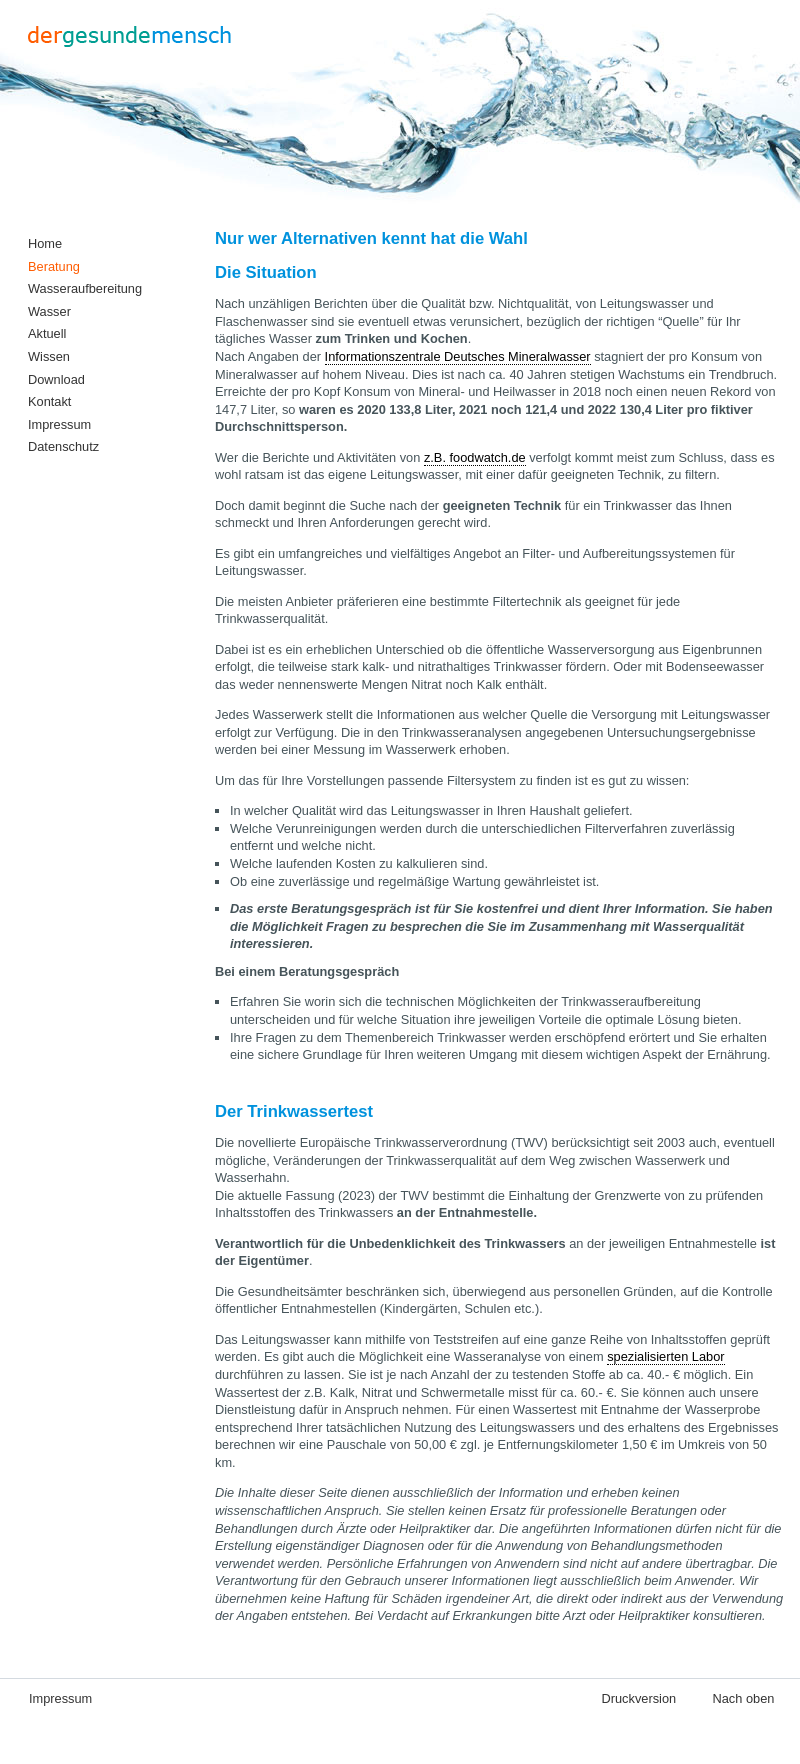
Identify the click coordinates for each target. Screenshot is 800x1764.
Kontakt (49, 401)
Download (56, 379)
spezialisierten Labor (665, 1356)
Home (45, 243)
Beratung (54, 266)
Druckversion (638, 1698)
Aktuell (47, 333)
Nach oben (744, 1698)
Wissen (49, 356)
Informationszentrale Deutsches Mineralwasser (458, 356)
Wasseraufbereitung (85, 288)
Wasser (49, 311)
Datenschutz (63, 446)
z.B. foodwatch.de (475, 457)
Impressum (59, 424)
